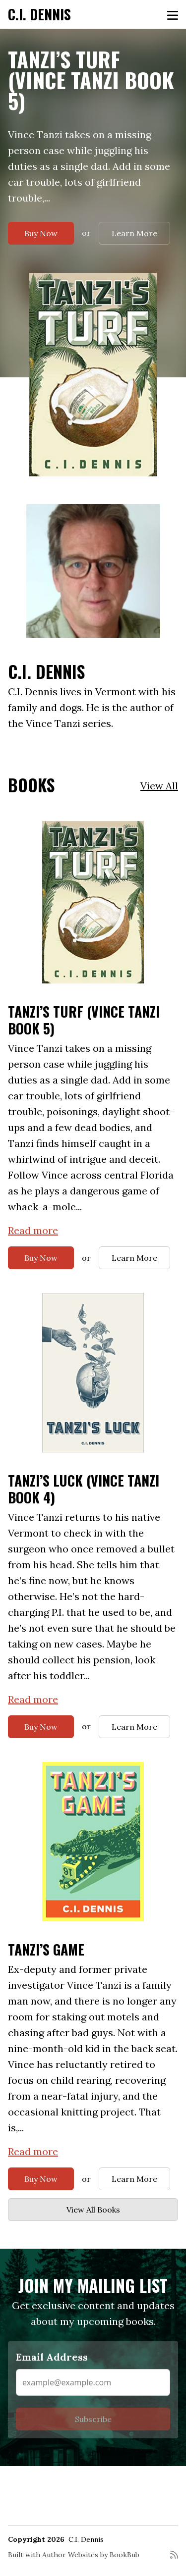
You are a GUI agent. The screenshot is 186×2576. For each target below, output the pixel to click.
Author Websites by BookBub (90, 2554)
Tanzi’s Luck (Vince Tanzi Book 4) (83, 1488)
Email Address (52, 2357)
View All (159, 785)
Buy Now (41, 233)
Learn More (134, 233)
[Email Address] (93, 2382)
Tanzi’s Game (46, 1949)
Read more (33, 1230)
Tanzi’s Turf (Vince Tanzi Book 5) (91, 80)
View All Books (93, 2210)
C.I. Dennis (39, 14)
